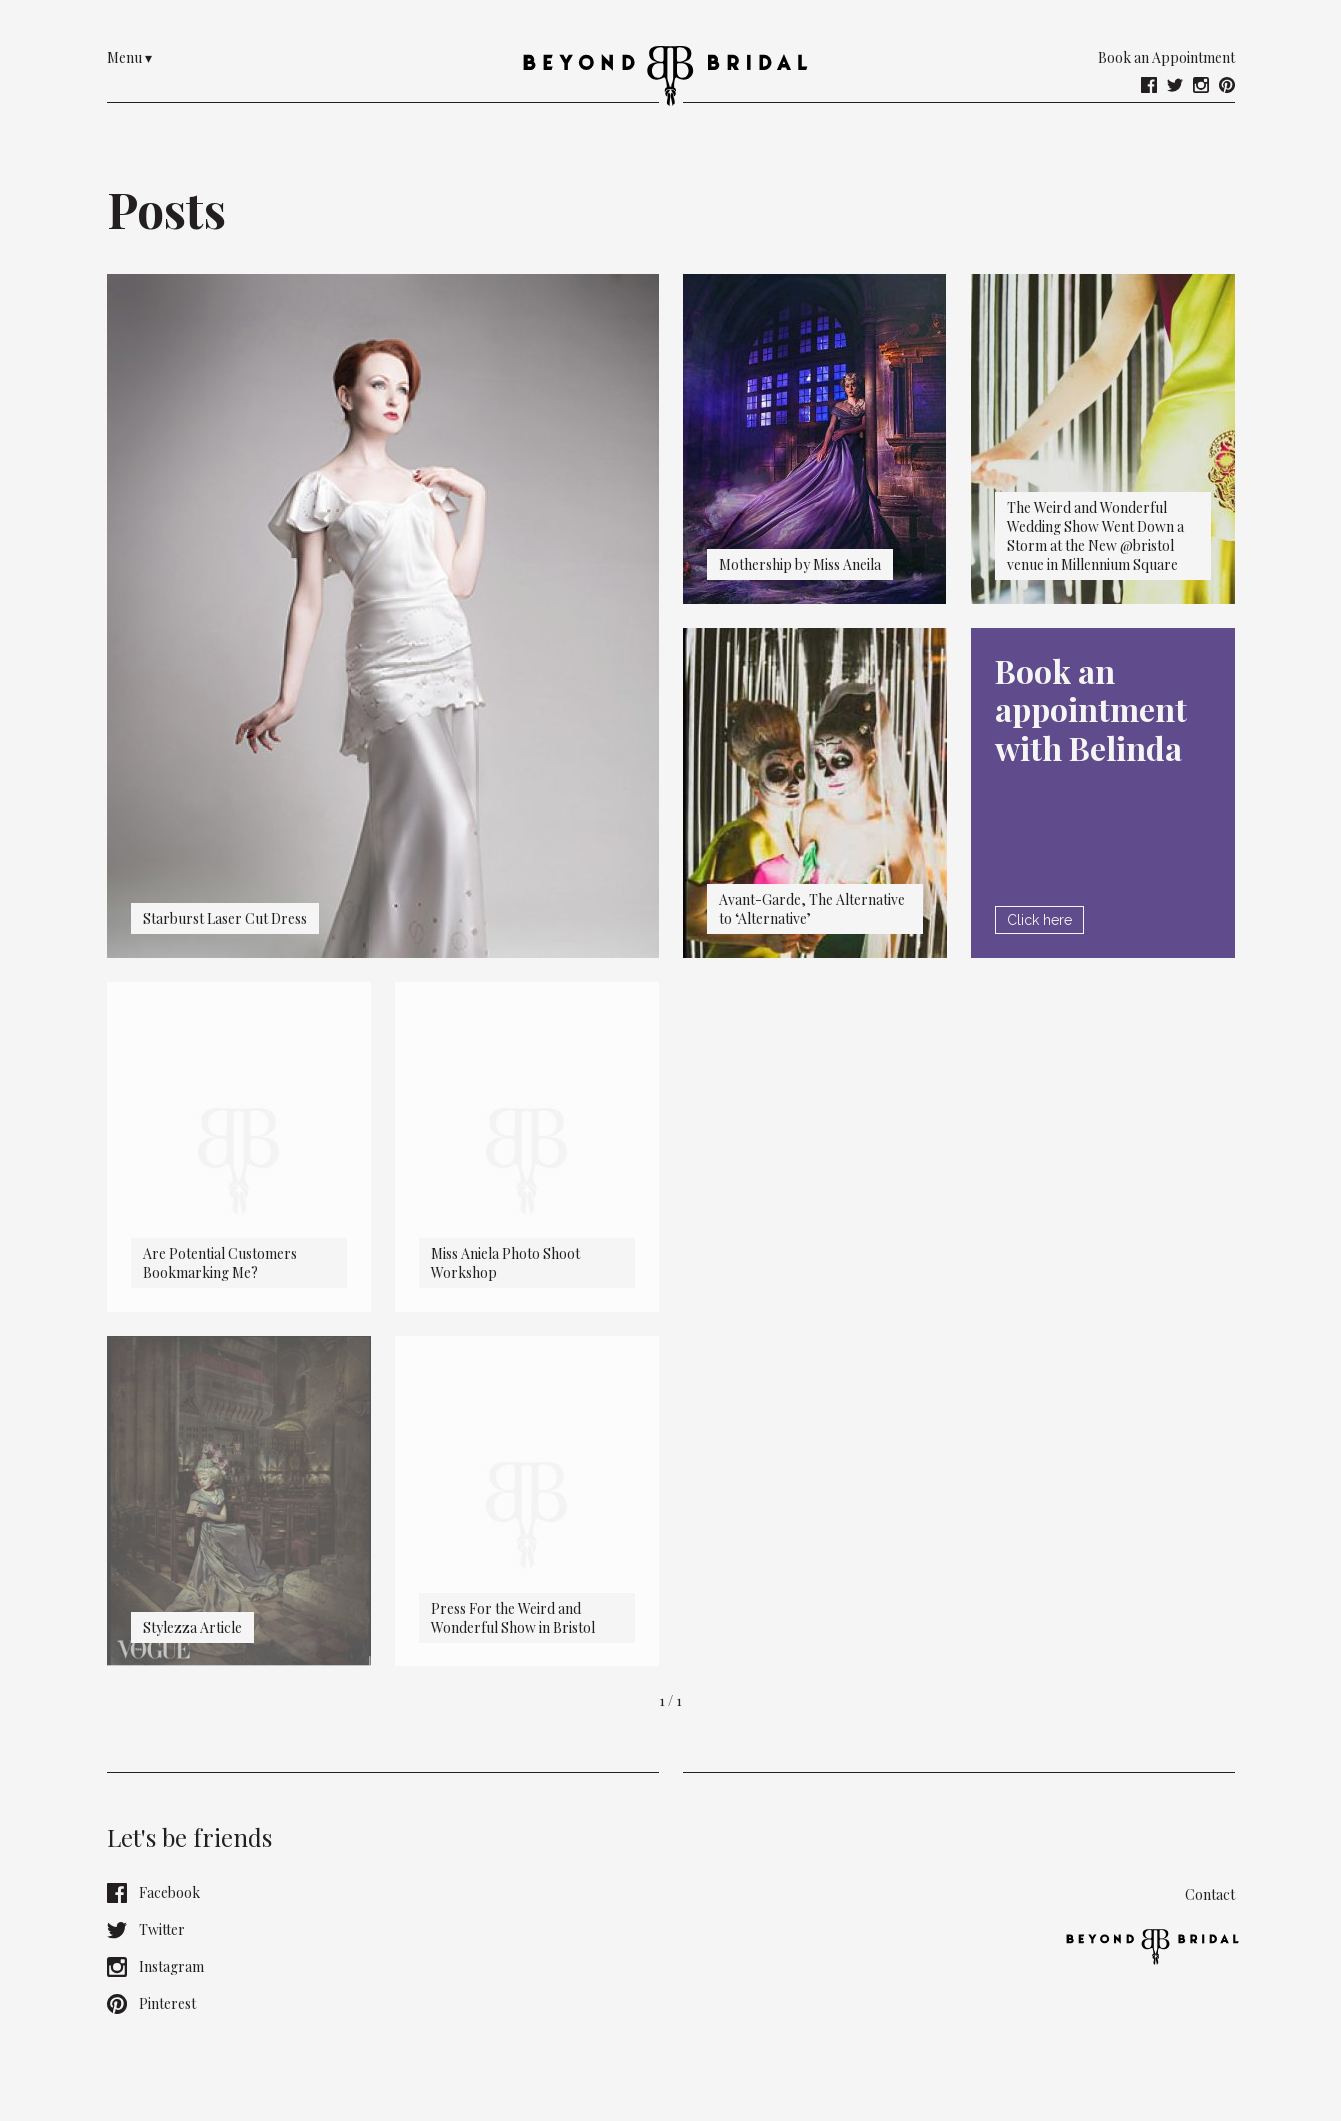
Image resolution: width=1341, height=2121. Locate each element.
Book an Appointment (1166, 57)
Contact (1210, 1894)
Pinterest (151, 2004)
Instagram (155, 1967)
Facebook (153, 1893)
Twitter (146, 1930)
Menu (129, 57)
